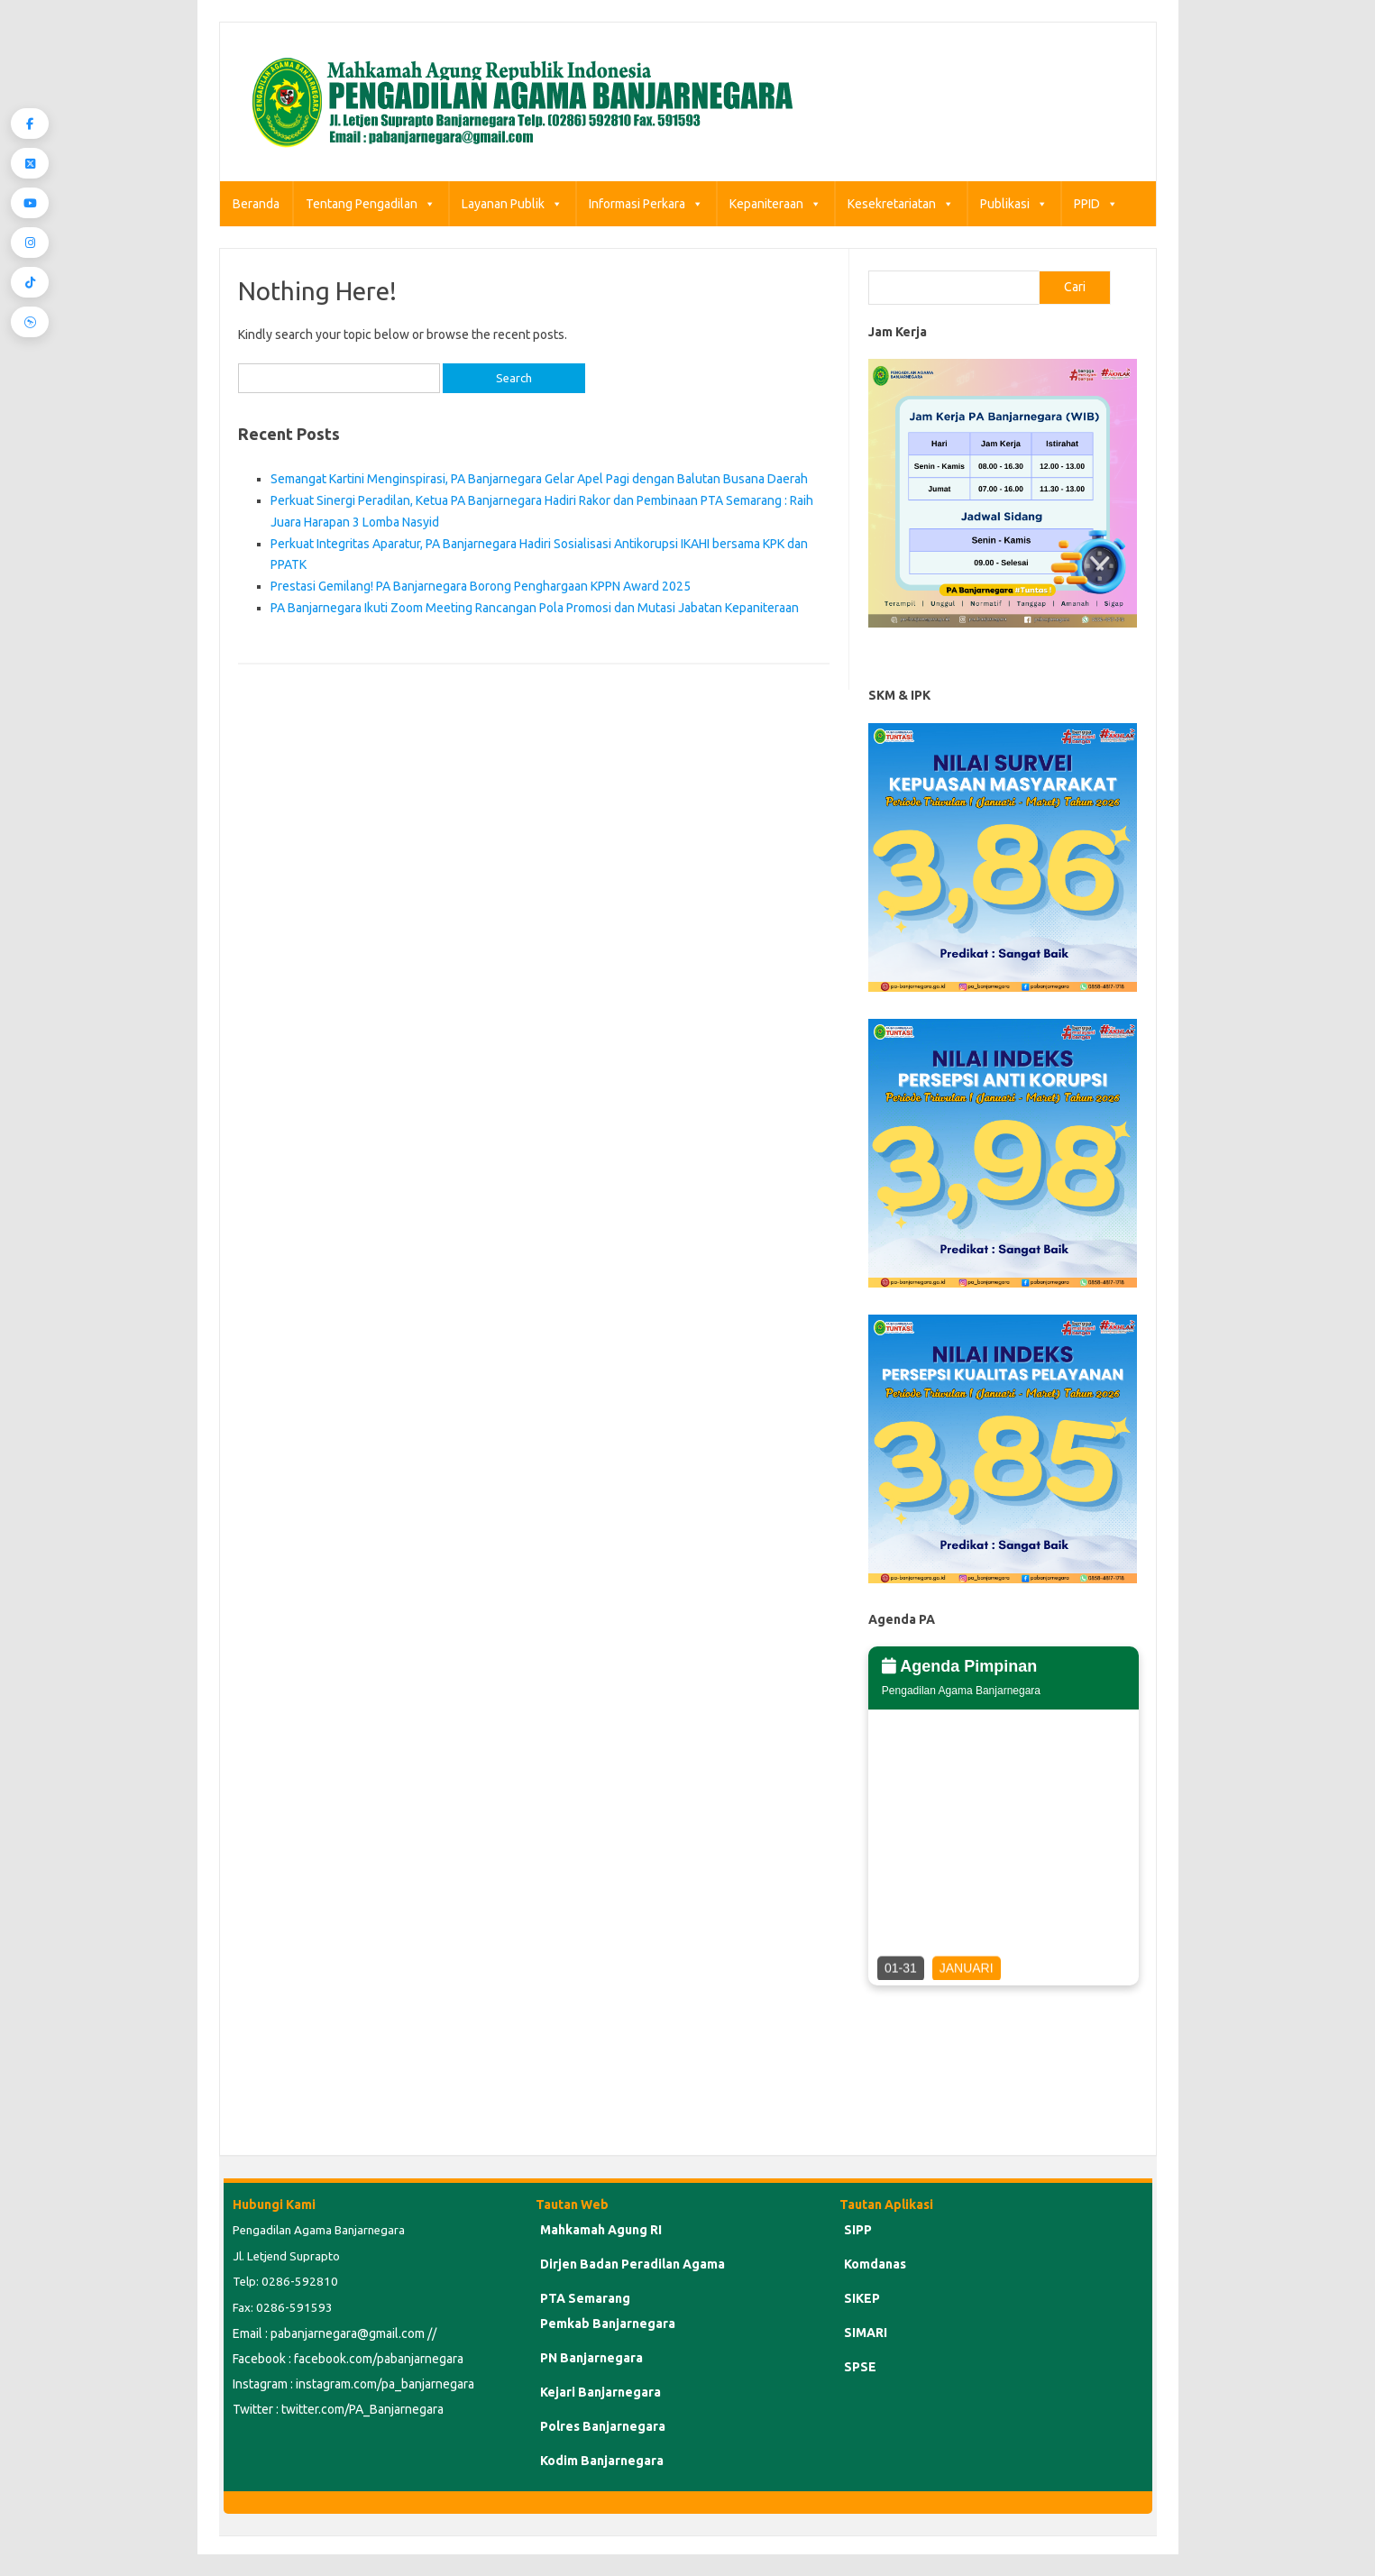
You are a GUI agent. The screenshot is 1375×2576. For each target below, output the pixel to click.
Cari (1075, 287)
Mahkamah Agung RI (601, 2230)
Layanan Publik (512, 203)
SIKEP (862, 2298)
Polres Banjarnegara (602, 2426)
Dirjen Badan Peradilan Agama (632, 2264)
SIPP (858, 2230)
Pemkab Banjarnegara (607, 2323)
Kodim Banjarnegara (602, 2460)
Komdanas (875, 2264)
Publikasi (1014, 203)
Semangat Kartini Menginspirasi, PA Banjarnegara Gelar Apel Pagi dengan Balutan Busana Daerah (539, 479)
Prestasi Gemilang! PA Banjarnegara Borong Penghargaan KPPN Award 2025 (480, 586)
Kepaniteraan (775, 203)
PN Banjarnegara (591, 2358)
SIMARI (865, 2332)
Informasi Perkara (646, 203)
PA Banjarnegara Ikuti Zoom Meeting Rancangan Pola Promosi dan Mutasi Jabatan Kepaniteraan (534, 607)
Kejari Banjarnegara (600, 2392)
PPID (1096, 203)
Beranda (256, 204)
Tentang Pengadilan (370, 203)
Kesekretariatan (901, 203)
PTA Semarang (585, 2298)
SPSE (860, 2367)
